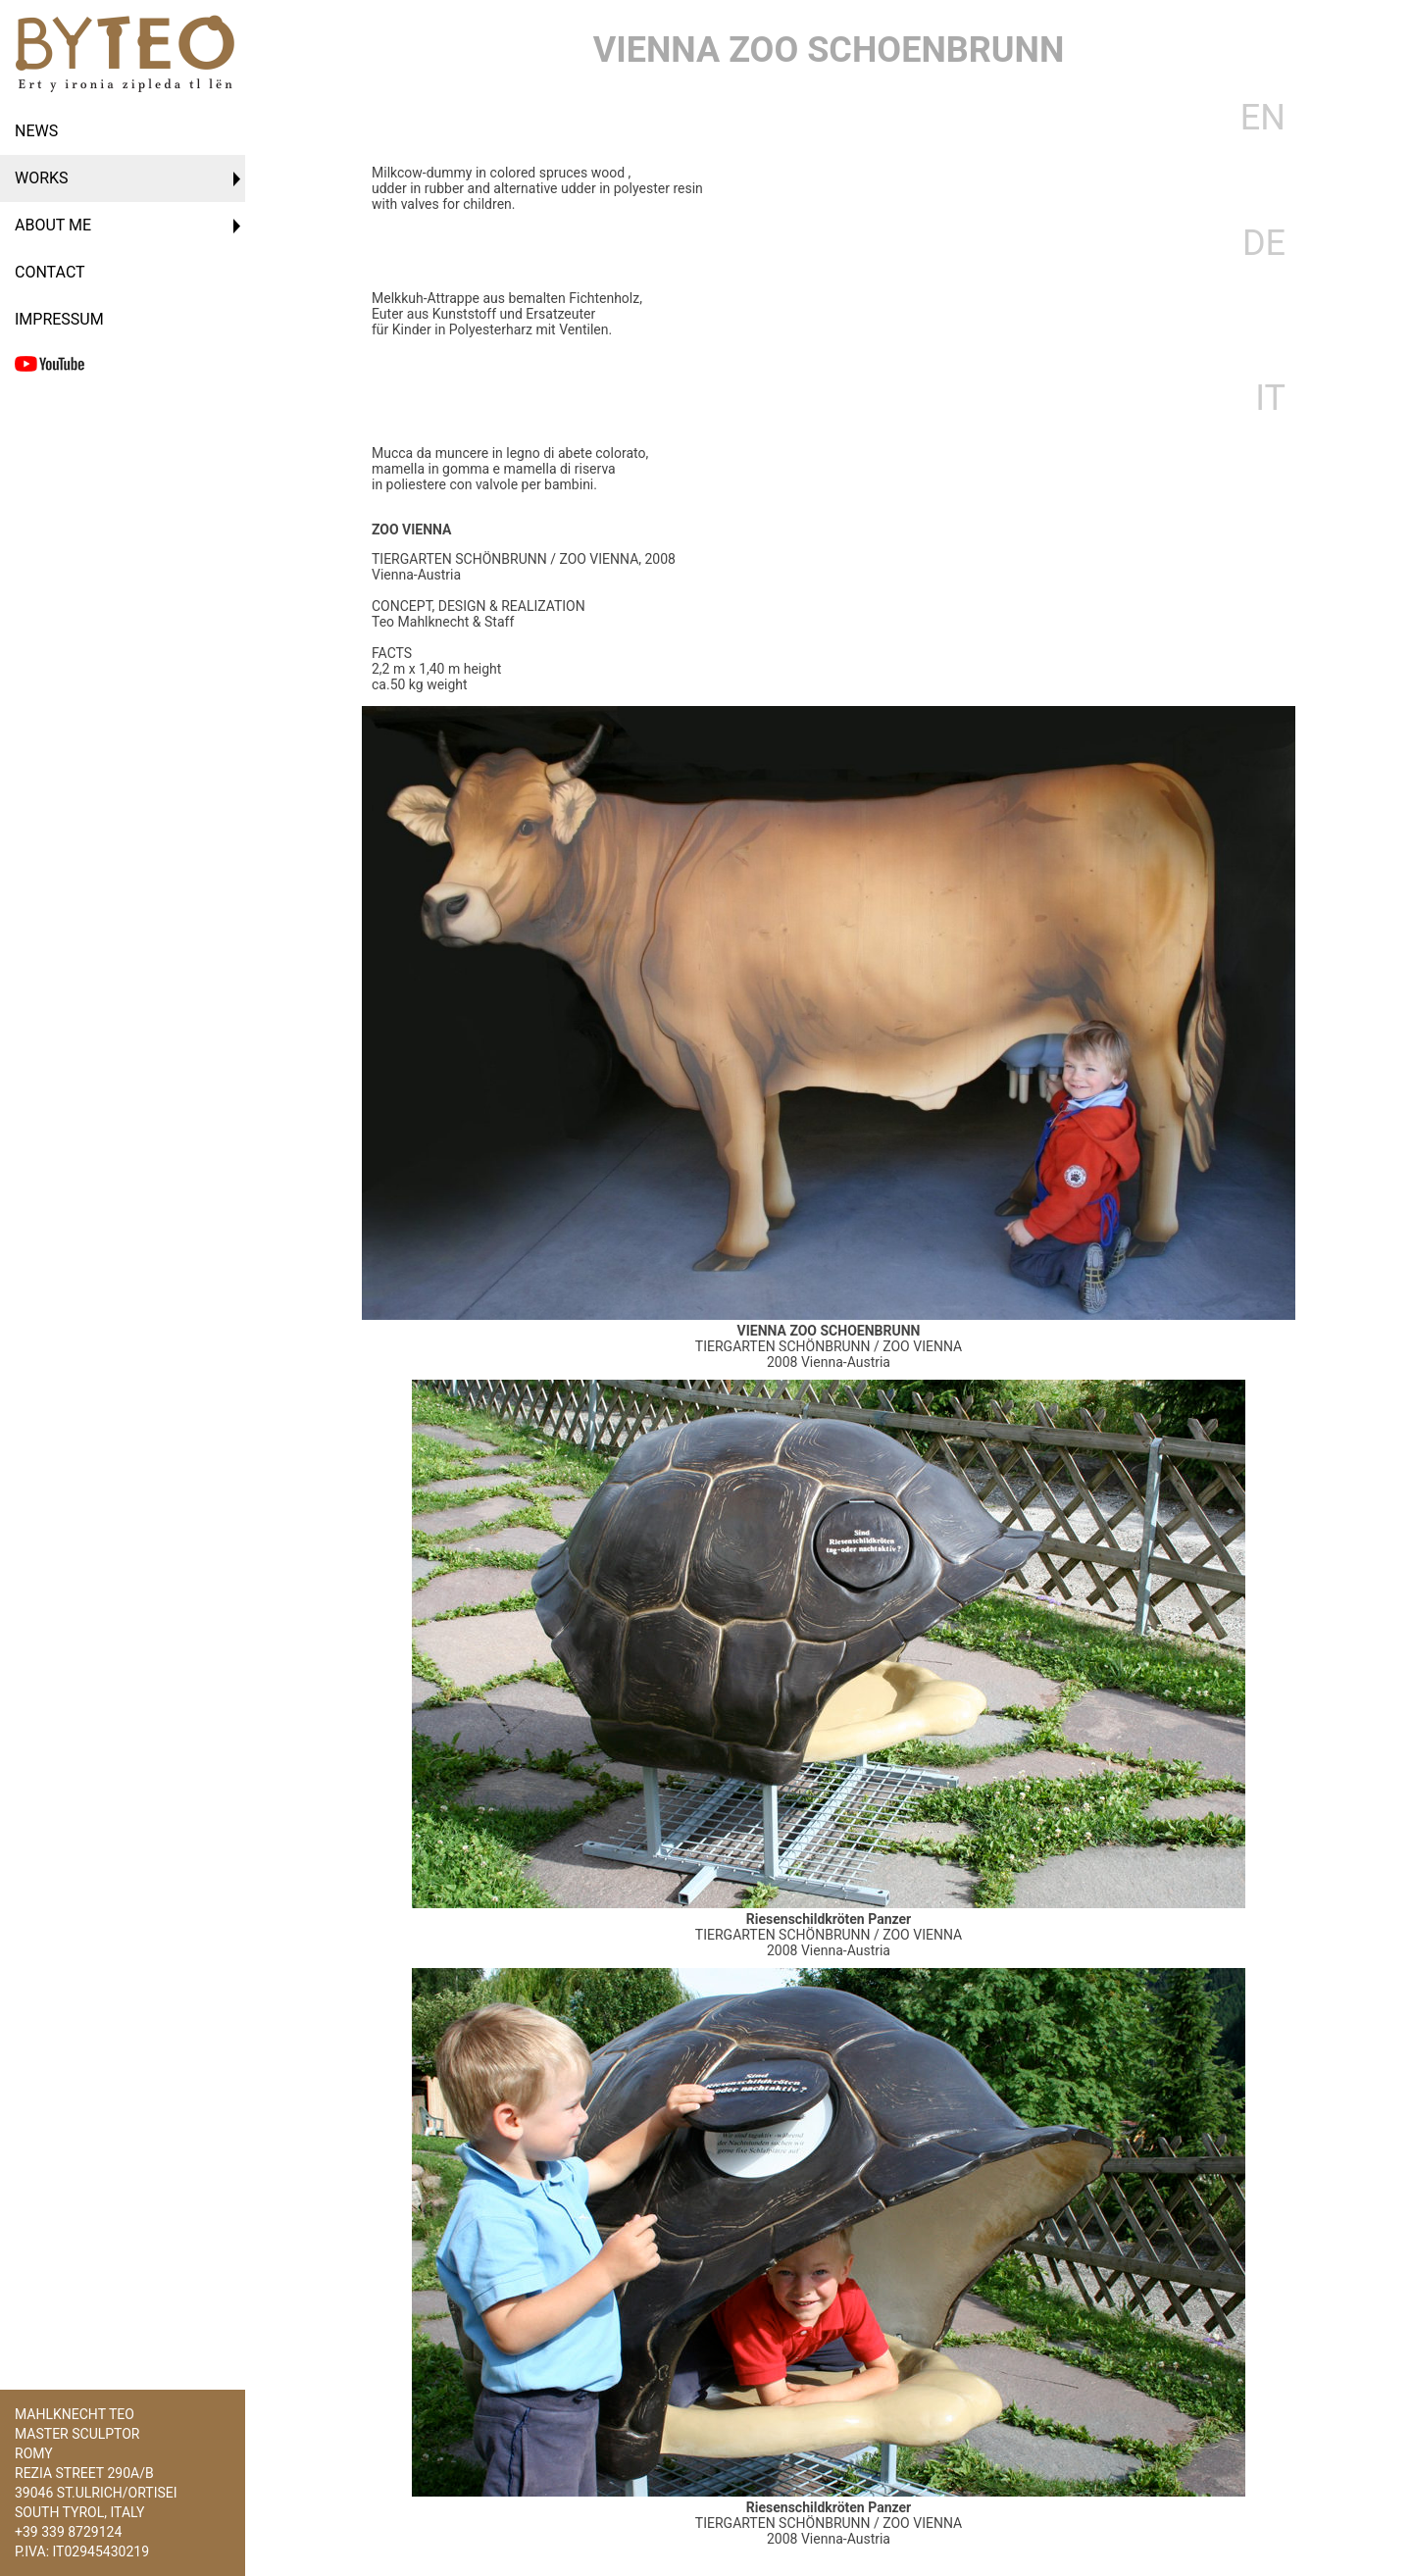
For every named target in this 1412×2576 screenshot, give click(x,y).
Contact (50, 272)
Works (42, 178)
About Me (53, 225)
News (36, 131)
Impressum (59, 319)
